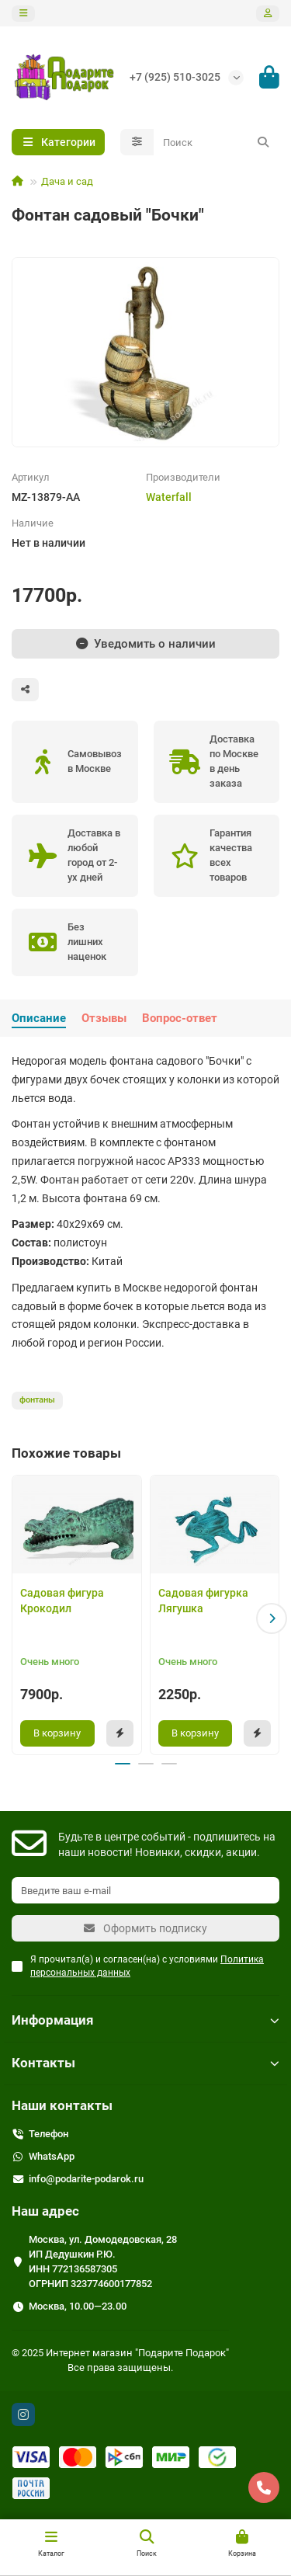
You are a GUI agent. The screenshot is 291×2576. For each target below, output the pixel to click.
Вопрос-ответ (179, 1018)
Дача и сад (67, 181)
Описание (39, 1018)
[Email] (145, 1890)
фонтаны (37, 1400)
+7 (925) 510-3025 (175, 77)
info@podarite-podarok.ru (86, 2179)
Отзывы (103, 1018)
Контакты (145, 2062)
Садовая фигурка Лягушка (203, 1601)
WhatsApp (51, 2156)
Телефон (48, 2134)
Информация (145, 2020)
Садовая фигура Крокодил (62, 1601)
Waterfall (169, 497)
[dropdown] (23, 13)
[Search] (217, 142)
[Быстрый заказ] (119, 1733)
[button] (271, 1618)
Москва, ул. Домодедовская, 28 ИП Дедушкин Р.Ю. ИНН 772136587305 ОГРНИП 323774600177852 (103, 2261)
